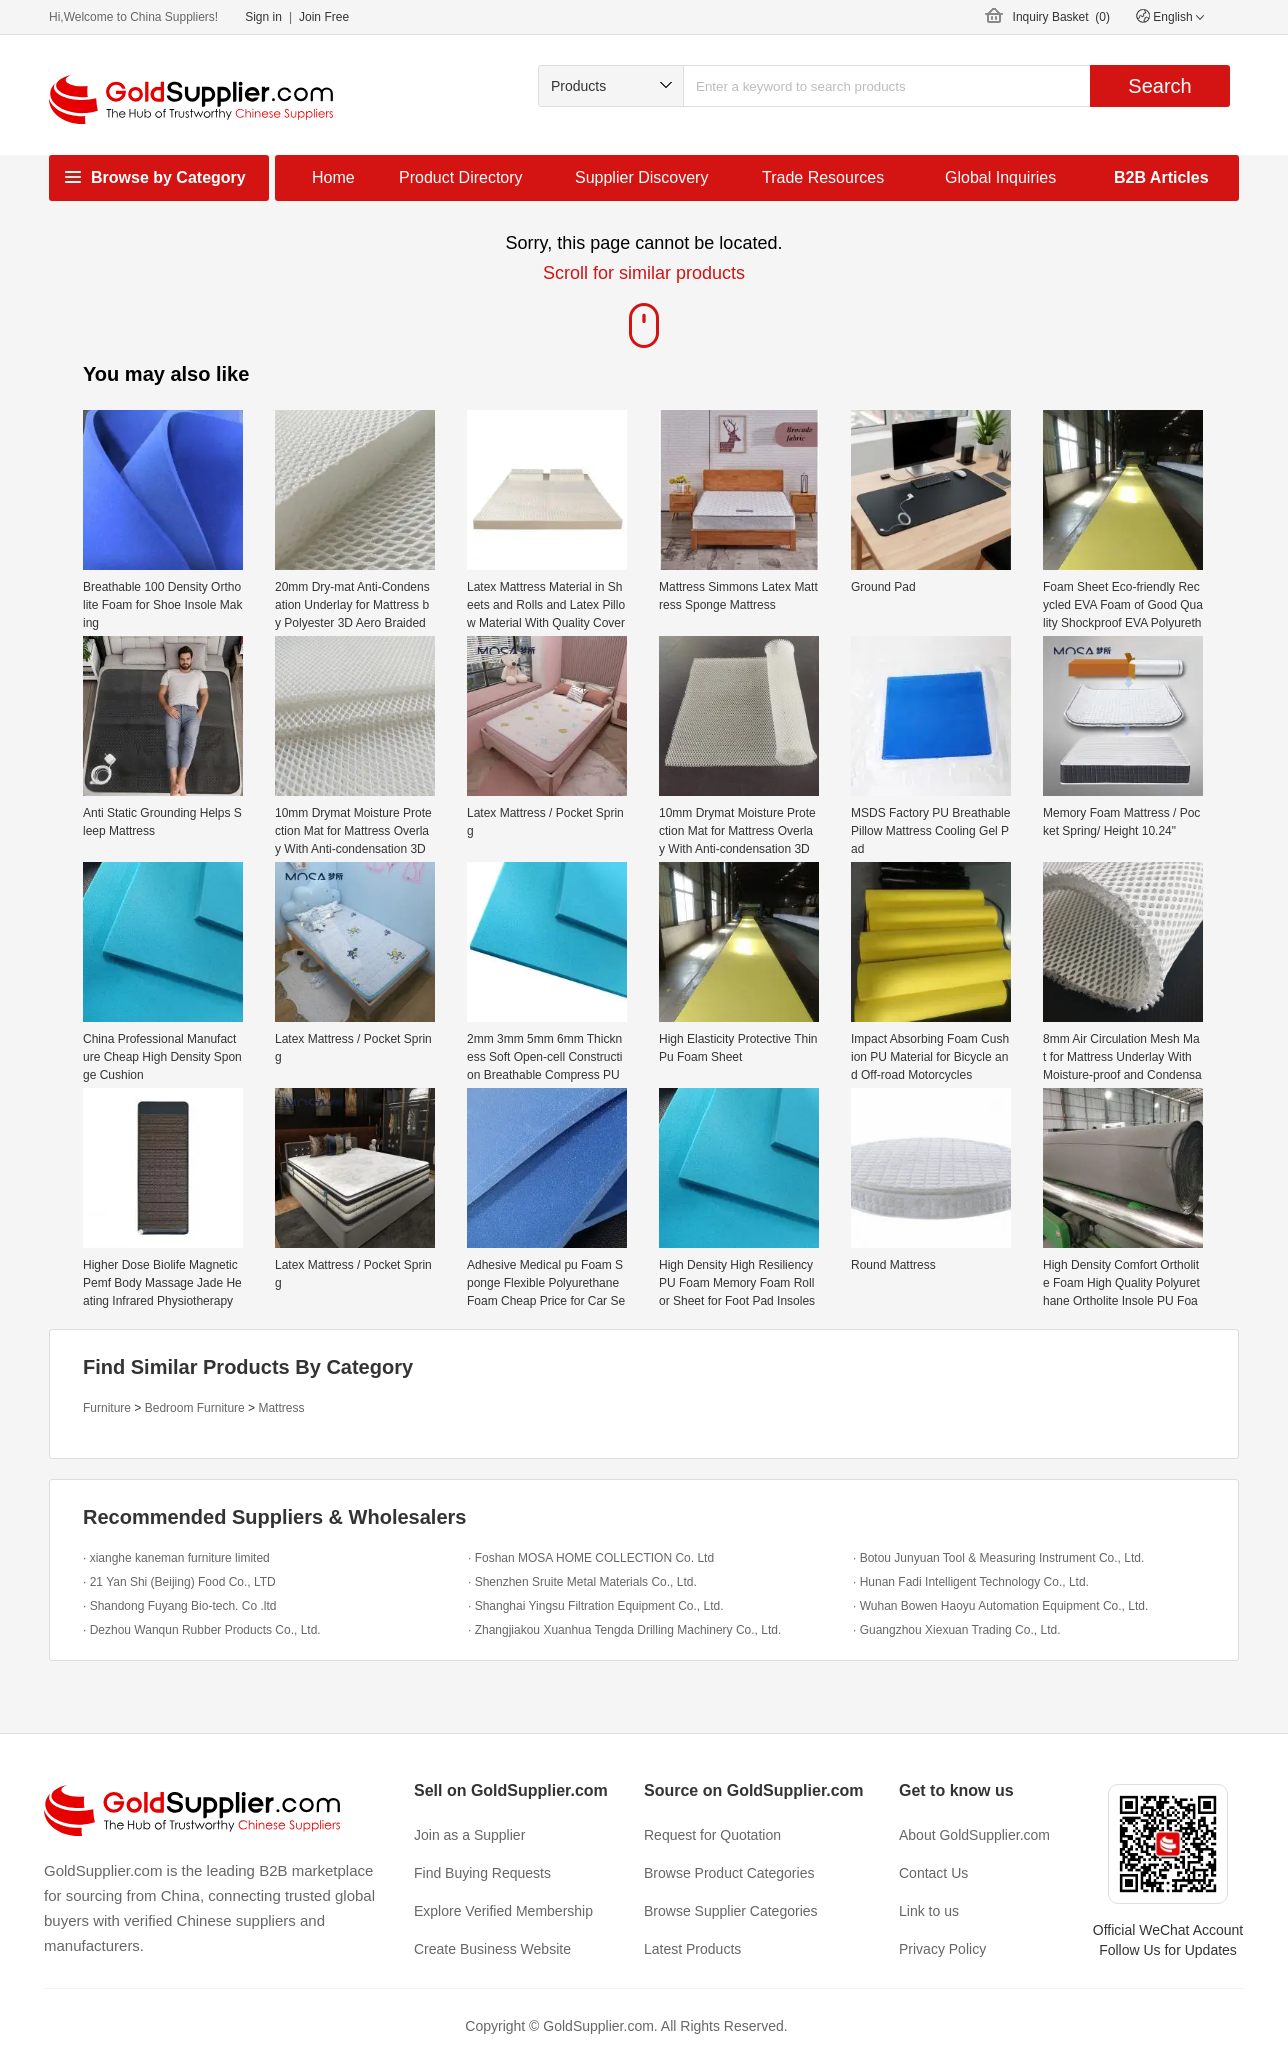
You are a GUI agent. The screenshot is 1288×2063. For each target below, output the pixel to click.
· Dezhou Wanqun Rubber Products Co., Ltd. (202, 1630)
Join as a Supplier (469, 1835)
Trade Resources (823, 177)
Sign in (263, 17)
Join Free (324, 17)
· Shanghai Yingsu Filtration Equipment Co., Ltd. (596, 1606)
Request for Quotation (712, 1835)
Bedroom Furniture (195, 1408)
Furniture (107, 1408)
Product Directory (461, 177)
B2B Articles (1161, 177)
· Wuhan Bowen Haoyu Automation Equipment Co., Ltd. (1000, 1606)
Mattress (281, 1408)
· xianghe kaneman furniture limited (176, 1558)
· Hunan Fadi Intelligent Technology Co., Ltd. (971, 1582)
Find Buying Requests (482, 1873)
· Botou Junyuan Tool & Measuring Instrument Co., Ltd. (998, 1558)
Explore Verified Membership (503, 1911)
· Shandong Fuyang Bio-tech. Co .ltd (179, 1606)
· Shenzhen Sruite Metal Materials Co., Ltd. (582, 1582)
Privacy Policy (942, 1949)
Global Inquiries (1000, 177)
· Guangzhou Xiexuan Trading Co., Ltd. (956, 1630)
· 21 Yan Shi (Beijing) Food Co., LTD (179, 1582)
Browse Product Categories (729, 1873)
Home (333, 177)
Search (1159, 86)
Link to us (929, 1911)
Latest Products (692, 1949)
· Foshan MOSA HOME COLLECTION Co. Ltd (591, 1558)
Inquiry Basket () (1061, 17)
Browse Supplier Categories (731, 1911)
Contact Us (933, 1873)
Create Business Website (492, 1949)
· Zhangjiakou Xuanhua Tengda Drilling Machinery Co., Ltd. (624, 1630)
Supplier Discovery (641, 177)
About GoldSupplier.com (974, 1835)
